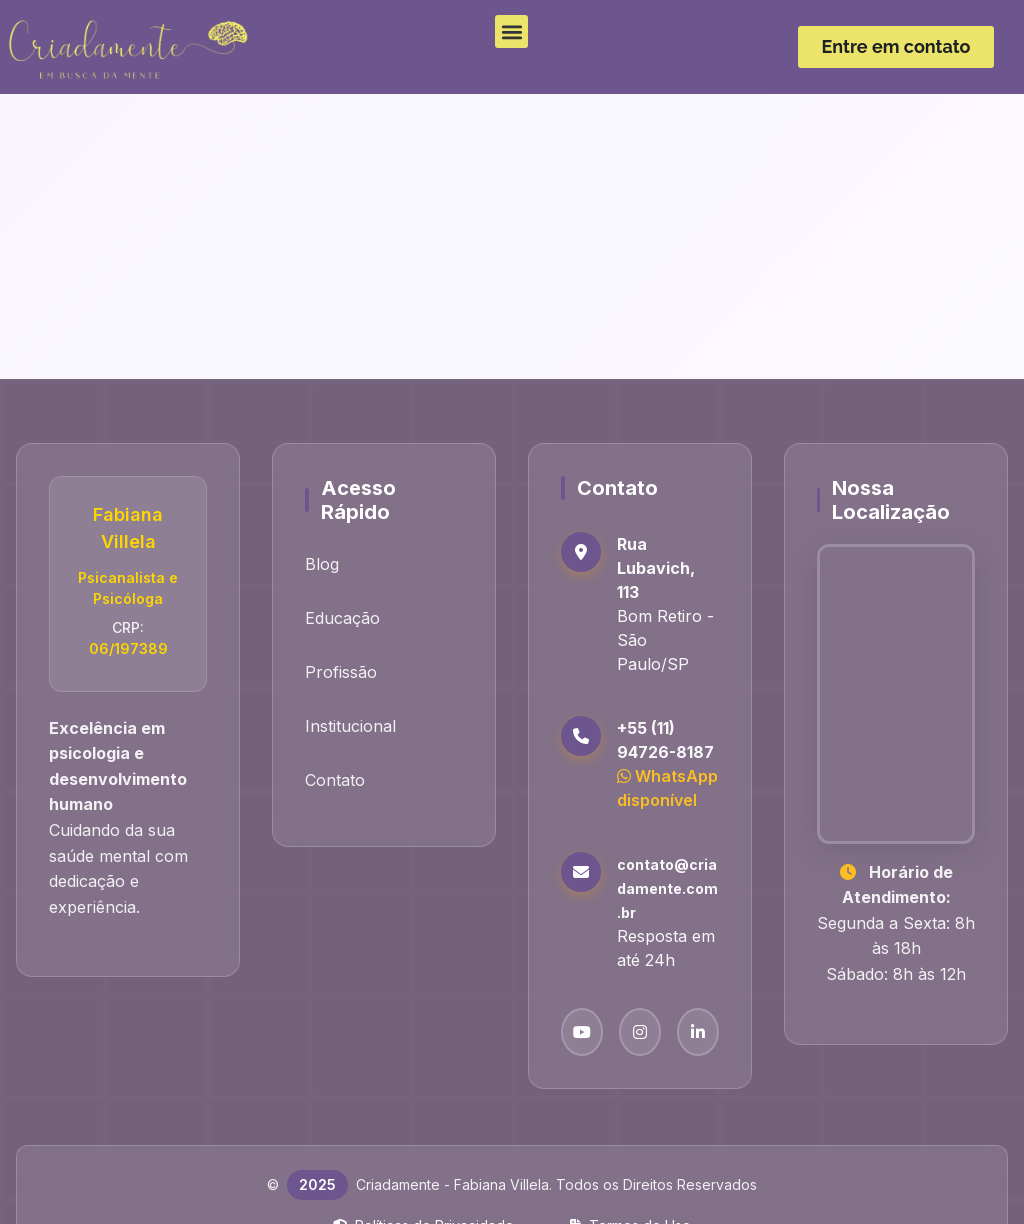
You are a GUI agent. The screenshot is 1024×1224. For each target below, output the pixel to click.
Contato (335, 780)
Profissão (341, 672)
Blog (322, 564)
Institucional (350, 726)
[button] (511, 31)
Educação (342, 618)
